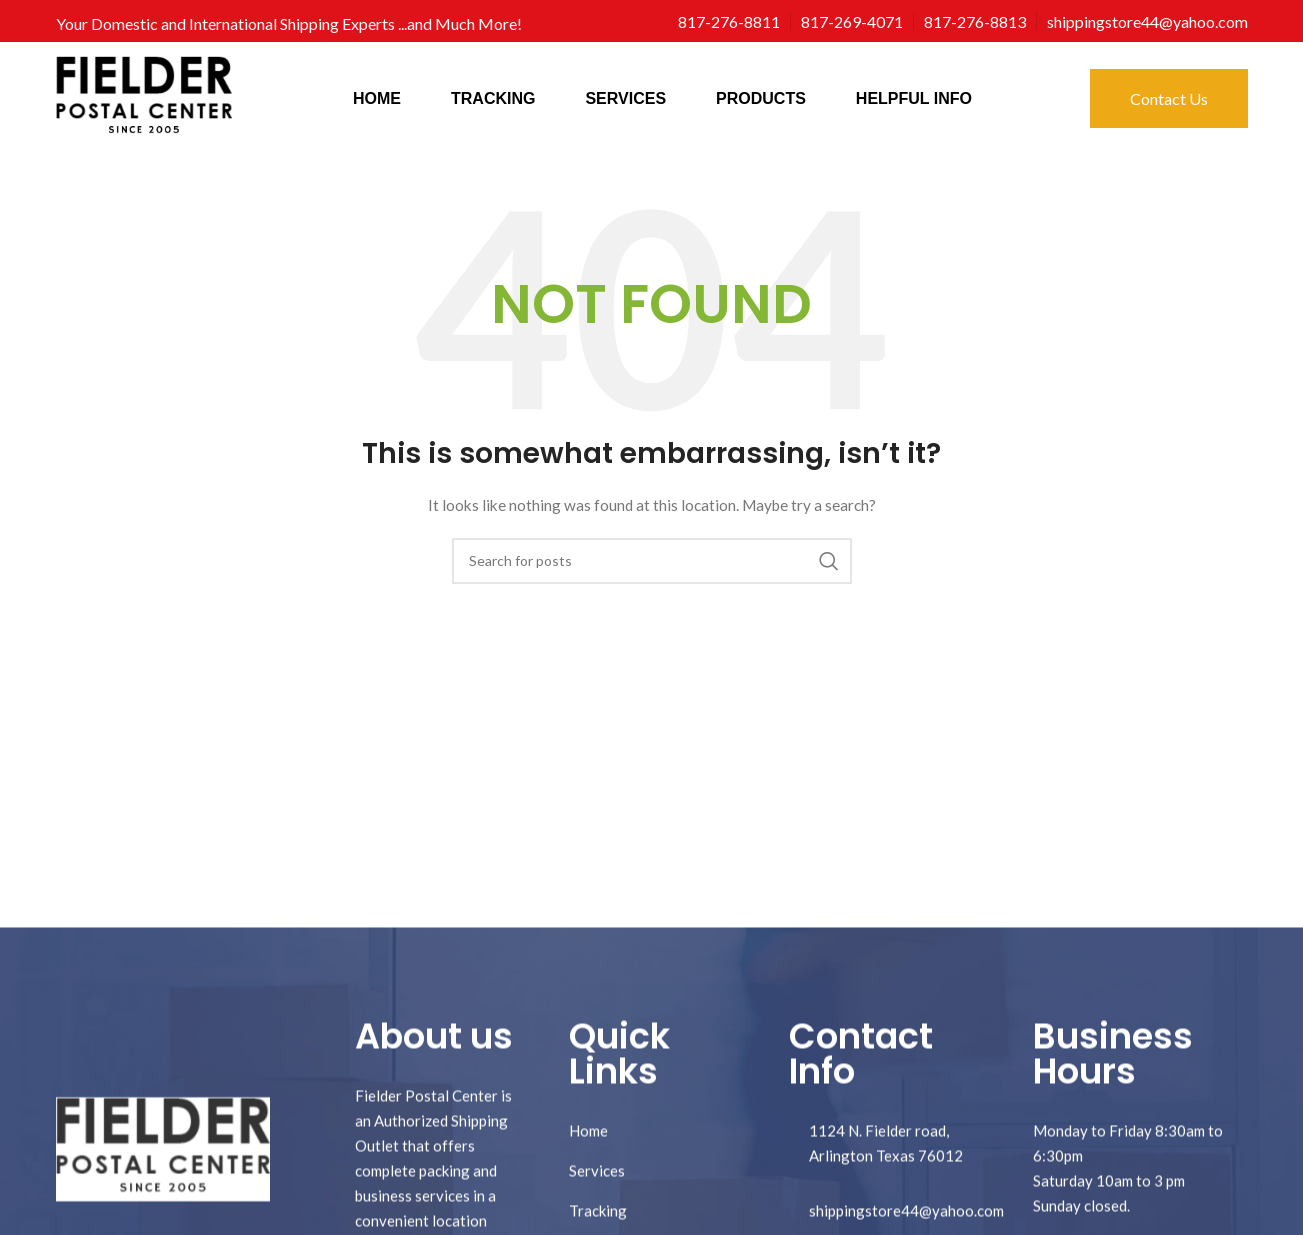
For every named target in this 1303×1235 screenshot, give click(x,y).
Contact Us (1169, 98)
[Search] (652, 561)
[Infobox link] (729, 21)
